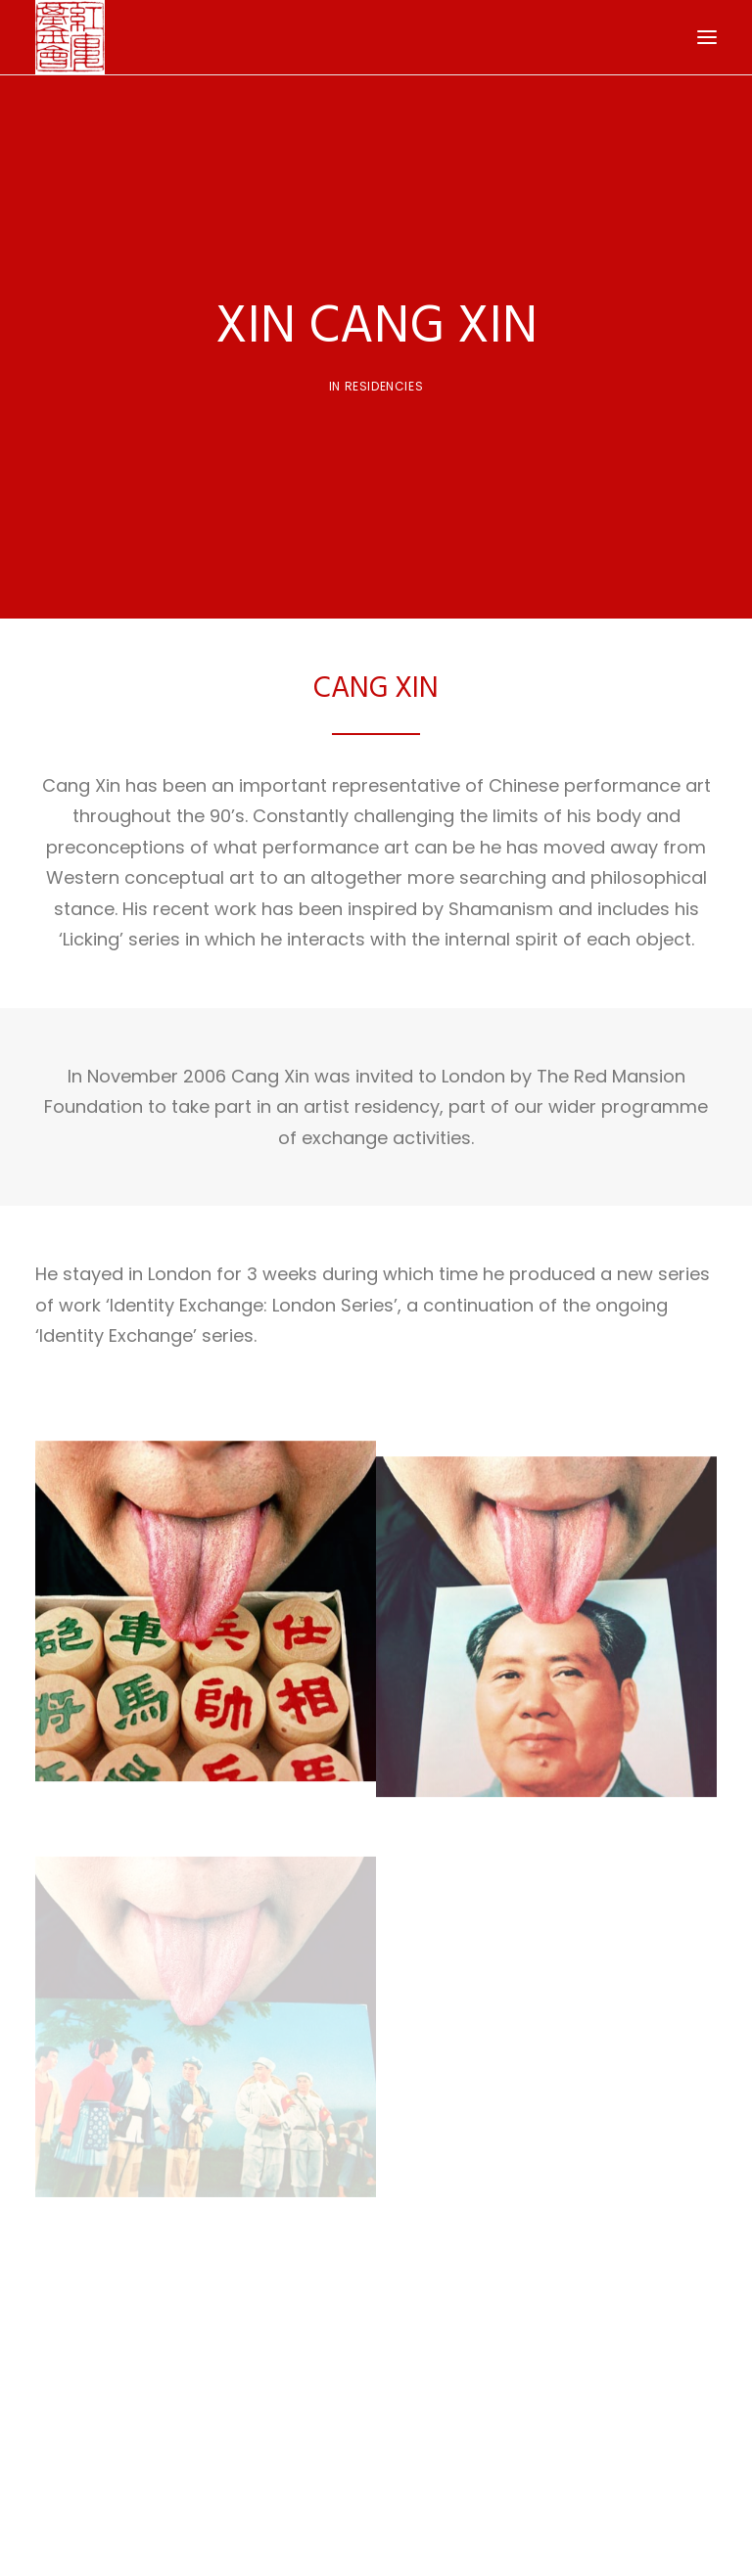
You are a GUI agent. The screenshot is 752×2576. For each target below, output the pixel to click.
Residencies (384, 379)
